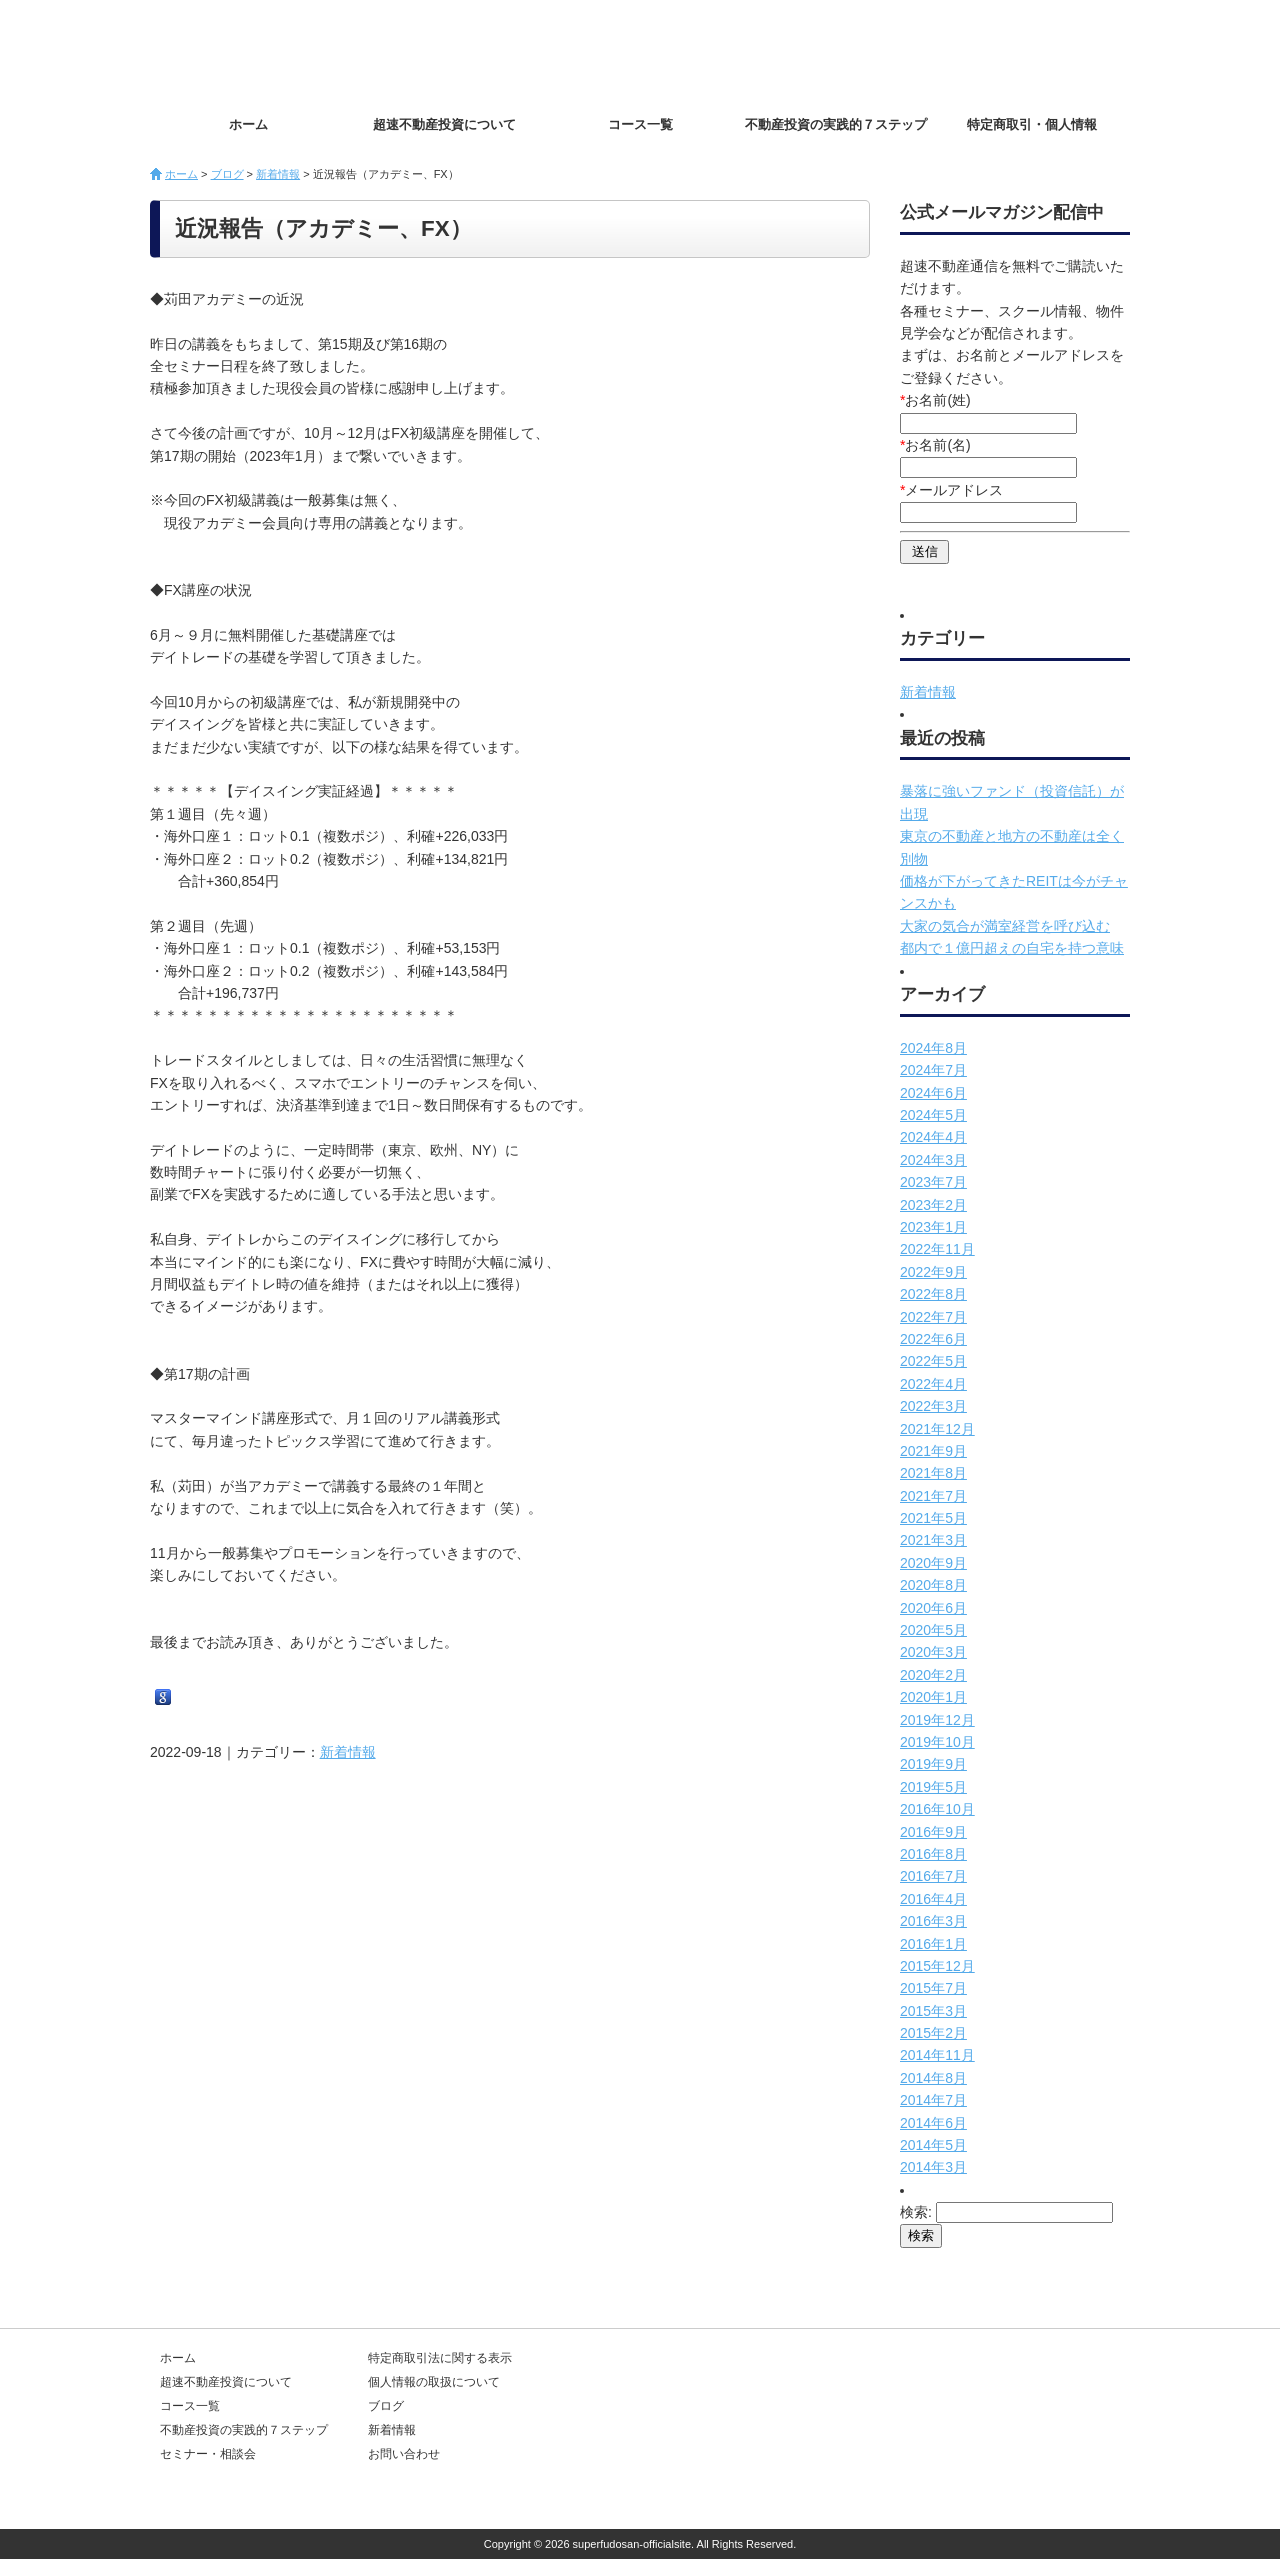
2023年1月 (933, 1227)
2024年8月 (933, 1048)
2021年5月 (933, 1518)
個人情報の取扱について (434, 2382)
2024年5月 (933, 1115)
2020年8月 (933, 1585)
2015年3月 (933, 2011)
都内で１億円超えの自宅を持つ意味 (1012, 948)
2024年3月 (933, 1160)
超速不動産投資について (444, 124)
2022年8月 (933, 1294)
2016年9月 (933, 1832)
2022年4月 (933, 1384)
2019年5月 (933, 1787)
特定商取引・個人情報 (1032, 124)
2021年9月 (933, 1451)
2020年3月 (933, 1652)
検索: (916, 2212)
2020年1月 (933, 1697)
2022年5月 (933, 1361)
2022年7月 (933, 1317)
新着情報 (278, 174)
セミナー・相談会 (208, 2454)
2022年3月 (933, 1406)
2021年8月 (933, 1473)
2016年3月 (933, 1921)
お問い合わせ (1060, 51)
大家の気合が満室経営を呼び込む (1005, 926)
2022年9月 (933, 1272)
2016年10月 (937, 1809)
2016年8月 (933, 1854)
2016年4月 (933, 1899)
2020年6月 (933, 1608)
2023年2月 (933, 1205)
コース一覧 (640, 124)
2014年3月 (933, 2167)
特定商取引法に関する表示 (440, 2358)
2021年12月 (937, 1429)
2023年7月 (933, 1182)
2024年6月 (933, 1093)
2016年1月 (933, 1944)
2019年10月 (937, 1742)
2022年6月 (933, 1339)
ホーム (248, 124)
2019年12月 (937, 1720)
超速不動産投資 (265, 50)
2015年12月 (937, 1966)
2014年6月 (933, 2123)
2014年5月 (933, 2145)
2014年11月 (937, 2055)
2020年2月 (933, 1675)
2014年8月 (933, 2078)
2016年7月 (933, 1876)
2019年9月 (933, 1764)
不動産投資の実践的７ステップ (836, 124)
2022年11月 (937, 1249)
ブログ (227, 174)
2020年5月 (933, 1630)
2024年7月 (933, 1070)
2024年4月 (933, 1137)
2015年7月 (933, 1988)
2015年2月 (933, 2033)
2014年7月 (933, 2100)
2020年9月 (933, 1563)
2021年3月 (933, 1540)
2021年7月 (933, 1496)
